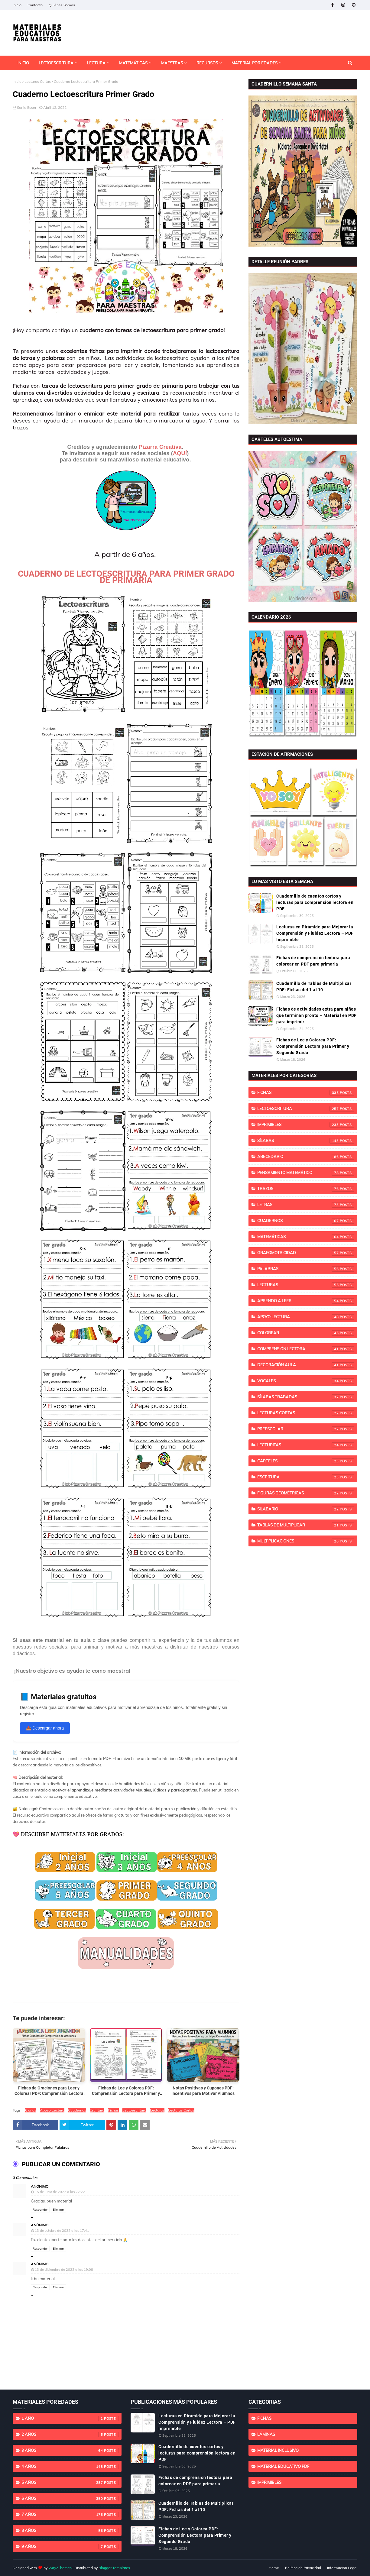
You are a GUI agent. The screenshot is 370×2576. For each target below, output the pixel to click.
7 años (69, 2514)
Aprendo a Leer (305, 1301)
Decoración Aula (305, 1365)
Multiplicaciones (305, 1541)
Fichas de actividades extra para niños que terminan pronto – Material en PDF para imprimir (316, 1015)
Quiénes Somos (62, 5)
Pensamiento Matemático (305, 1173)
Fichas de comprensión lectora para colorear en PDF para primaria (313, 960)
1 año (69, 2418)
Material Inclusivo (278, 2450)
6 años (30, 2110)
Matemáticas (305, 1237)
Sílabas (305, 1141)
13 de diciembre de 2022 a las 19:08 (64, 2269)
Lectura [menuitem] (96, 62)
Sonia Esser (26, 107)
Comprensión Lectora (305, 1349)
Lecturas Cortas (37, 81)
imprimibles (305, 1125)
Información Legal (342, 2567)
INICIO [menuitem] (23, 62)
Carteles (305, 1461)
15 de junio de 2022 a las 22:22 (60, 2192)
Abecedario (305, 1157)
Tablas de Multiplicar (305, 1525)
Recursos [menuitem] (207, 62)
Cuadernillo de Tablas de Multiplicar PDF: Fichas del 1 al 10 (313, 986)
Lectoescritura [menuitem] (56, 62)
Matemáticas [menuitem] (133, 62)
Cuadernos (77, 2110)
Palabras (305, 1269)
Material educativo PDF (283, 2466)
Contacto (35, 5)
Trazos (305, 1189)
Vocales (305, 1381)
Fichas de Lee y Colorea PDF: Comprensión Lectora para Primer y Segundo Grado (312, 1046)
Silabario (305, 1509)
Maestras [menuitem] (172, 62)
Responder (40, 2210)
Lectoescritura (134, 2110)
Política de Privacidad (303, 2567)
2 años (69, 2434)
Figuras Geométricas (305, 1493)
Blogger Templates (114, 2567)
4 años (69, 2466)
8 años (69, 2530)
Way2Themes (60, 2567)
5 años (69, 2482)
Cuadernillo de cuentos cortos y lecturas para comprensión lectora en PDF (314, 902)
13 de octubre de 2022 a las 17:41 (62, 2230)
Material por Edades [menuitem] (255, 62)
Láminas (266, 2434)
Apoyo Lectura (52, 2110)
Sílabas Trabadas (305, 1397)
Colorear (305, 1333)
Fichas (113, 2110)
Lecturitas (305, 1445)
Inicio (17, 5)
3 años (69, 2450)
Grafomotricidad (305, 1253)
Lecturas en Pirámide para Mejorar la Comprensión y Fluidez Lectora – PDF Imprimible (315, 933)
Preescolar (305, 1429)
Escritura (97, 2110)
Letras (305, 1205)
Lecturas (157, 2110)
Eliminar (58, 2210)
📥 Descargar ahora (45, 1728)
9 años (69, 2546)
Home (274, 2567)
